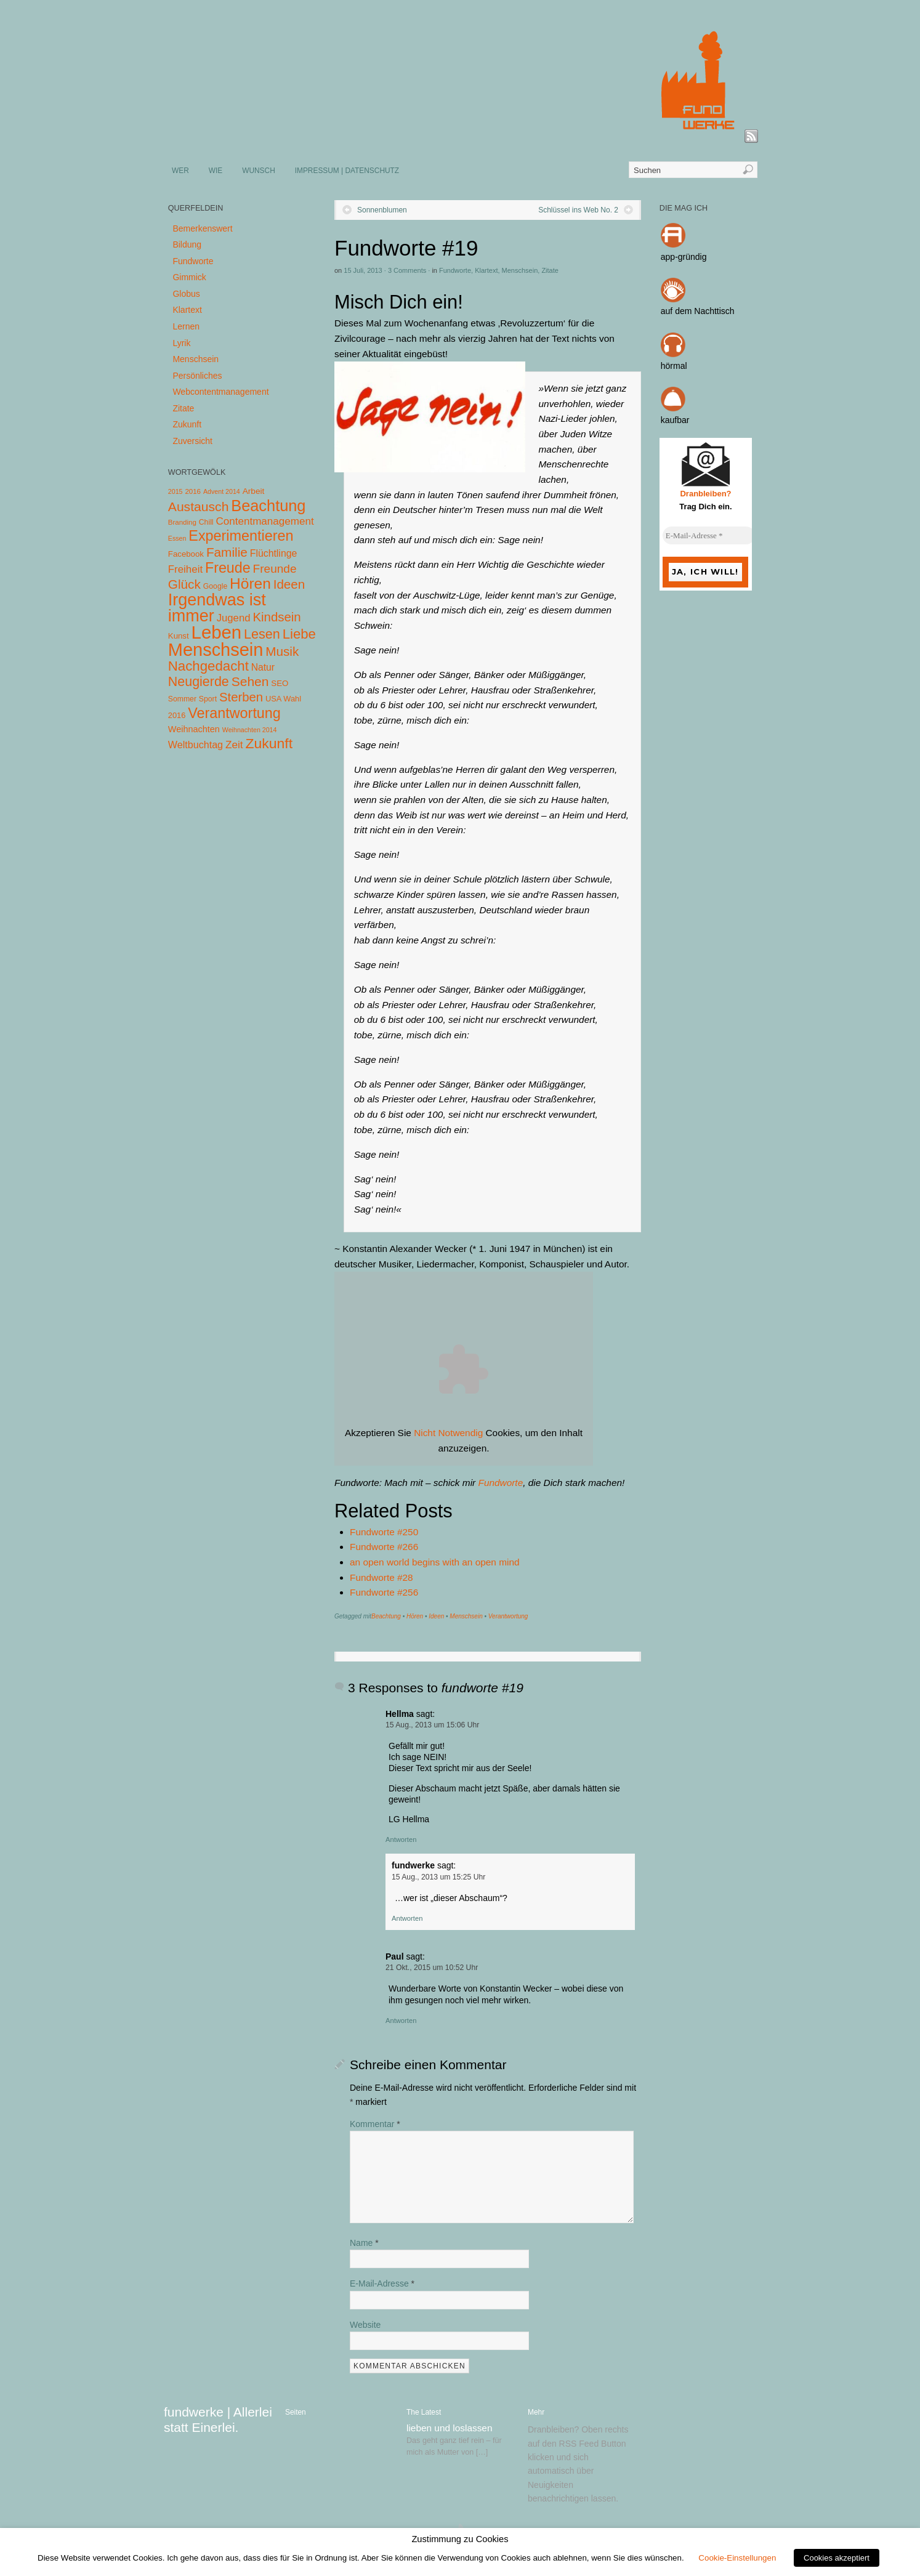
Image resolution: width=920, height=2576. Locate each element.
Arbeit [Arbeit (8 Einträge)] (254, 491)
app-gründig (684, 257)
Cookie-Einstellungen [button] (737, 2557)
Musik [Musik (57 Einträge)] (282, 651)
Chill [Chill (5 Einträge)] (206, 522)
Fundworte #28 (381, 1577)
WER (180, 170)
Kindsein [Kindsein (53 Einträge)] (276, 617)
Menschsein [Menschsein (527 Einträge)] (216, 650)
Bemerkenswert (202, 228)
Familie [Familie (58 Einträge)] (227, 552)
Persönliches (197, 376)
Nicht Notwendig (448, 1432)
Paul (394, 1956)
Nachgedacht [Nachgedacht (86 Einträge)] (208, 666)
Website (365, 2325)
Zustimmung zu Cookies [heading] (459, 2539)
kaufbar (675, 420)
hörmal (674, 366)
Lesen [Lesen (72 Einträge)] (262, 634)
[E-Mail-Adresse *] (709, 536)
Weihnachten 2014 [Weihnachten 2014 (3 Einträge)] (249, 729)
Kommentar (375, 2124)
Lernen (186, 326)
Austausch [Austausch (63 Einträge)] (198, 506)
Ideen (436, 1616)
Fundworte (455, 270)
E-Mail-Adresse (382, 2283)
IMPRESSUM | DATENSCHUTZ (347, 170)
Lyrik (181, 343)
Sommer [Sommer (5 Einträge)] (182, 699)
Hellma (399, 1714)
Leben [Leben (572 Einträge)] (217, 632)
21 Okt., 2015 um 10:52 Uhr (431, 1967)
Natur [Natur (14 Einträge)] (263, 667)
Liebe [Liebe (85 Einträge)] (299, 634)
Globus (186, 294)
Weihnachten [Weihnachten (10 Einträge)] (194, 729)
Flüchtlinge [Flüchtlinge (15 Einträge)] (273, 553)
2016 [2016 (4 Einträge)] (193, 491)
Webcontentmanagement (220, 392)
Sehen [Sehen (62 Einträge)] (250, 681)
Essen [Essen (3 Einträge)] (177, 538)
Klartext (486, 270)
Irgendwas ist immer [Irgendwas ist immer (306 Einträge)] (217, 608)
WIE (215, 170)
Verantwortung (508, 1616)
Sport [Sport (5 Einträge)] (208, 699)
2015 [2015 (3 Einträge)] (175, 491)
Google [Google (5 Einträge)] (215, 586)
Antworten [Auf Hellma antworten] (400, 1839)
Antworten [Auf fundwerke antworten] (407, 1918)
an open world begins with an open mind (435, 1562)
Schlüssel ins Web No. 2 (578, 210)
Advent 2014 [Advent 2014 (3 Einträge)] (221, 491)
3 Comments (407, 270)
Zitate (550, 270)
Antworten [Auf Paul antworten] (400, 2020)
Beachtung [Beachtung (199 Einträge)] (268, 505)
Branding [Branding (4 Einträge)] (182, 522)
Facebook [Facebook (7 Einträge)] (186, 554)
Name (364, 2243)
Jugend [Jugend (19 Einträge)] (234, 618)
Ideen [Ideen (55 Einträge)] (289, 584)
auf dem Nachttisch (698, 311)
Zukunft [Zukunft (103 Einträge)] (269, 743)
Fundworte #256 (384, 1592)
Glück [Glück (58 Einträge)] (184, 584)
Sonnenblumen (382, 210)
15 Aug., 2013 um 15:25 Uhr (438, 1877)
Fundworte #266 (384, 1546)
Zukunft (186, 424)
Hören (414, 1616)
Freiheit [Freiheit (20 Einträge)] (185, 569)
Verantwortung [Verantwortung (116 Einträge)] (234, 713)
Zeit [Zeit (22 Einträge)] (234, 744)
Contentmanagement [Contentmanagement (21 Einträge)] (264, 521)
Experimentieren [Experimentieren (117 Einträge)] (240, 536)
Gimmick (189, 277)
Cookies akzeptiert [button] (837, 2557)
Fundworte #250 (384, 1532)
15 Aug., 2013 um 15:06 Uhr (432, 1725)
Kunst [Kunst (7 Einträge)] (178, 635)
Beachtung (386, 1616)
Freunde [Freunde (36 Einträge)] (275, 568)
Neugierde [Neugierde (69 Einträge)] (198, 681)
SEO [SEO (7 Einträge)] (279, 683)
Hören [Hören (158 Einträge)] (250, 583)
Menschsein (520, 270)
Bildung (186, 244)
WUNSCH (258, 170)
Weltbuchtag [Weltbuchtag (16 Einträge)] (195, 744)
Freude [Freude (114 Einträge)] (228, 568)
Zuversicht (192, 441)
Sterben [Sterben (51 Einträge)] (241, 697)
